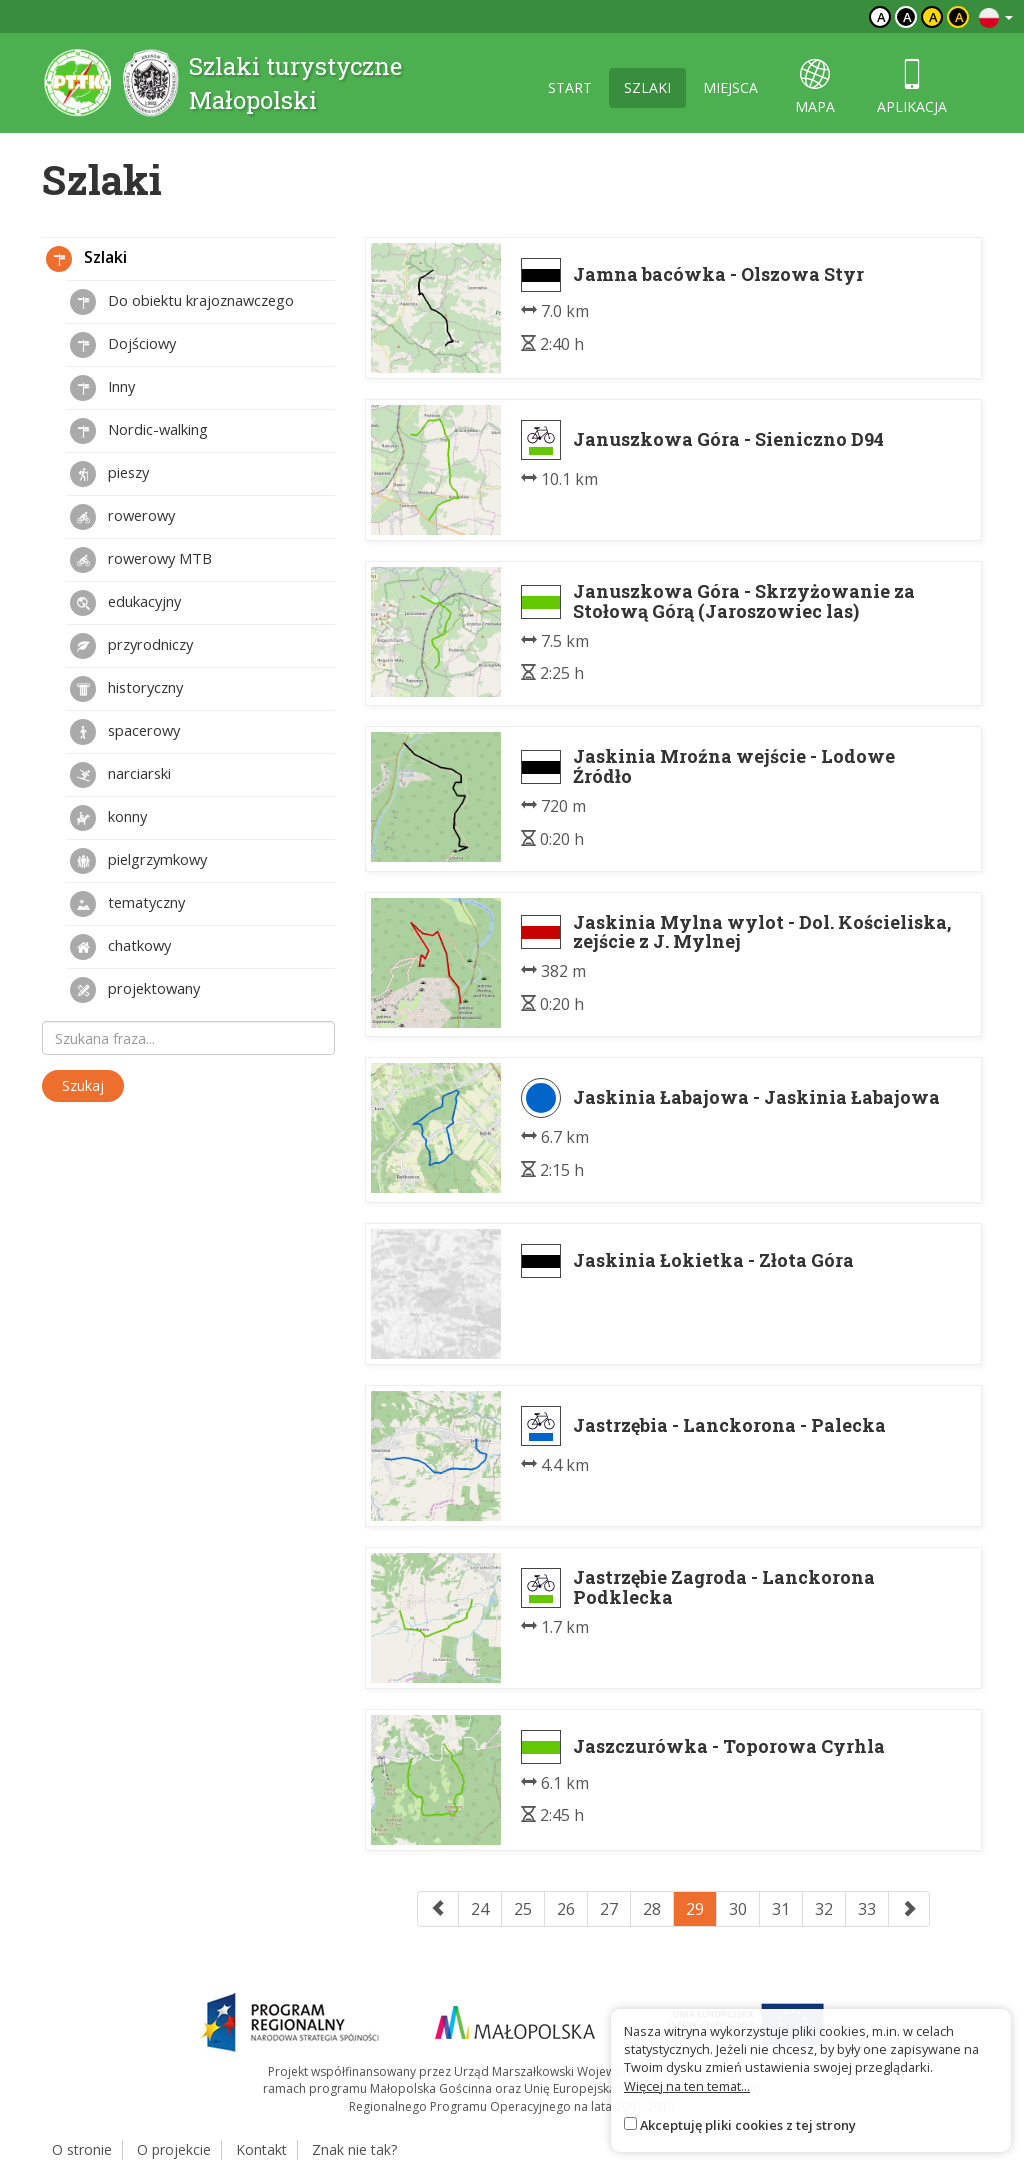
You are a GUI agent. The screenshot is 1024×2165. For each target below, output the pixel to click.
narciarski (120, 775)
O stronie (82, 2149)
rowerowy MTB (141, 560)
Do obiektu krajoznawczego (182, 302)
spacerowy (125, 732)
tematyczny (127, 904)
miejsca (730, 87)
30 (738, 1909)
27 (609, 1909)
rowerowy (122, 517)
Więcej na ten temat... (687, 2086)
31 (781, 1909)
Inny (102, 388)
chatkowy (120, 947)
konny (108, 818)
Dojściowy (123, 345)
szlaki (647, 87)
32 (824, 1909)
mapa (815, 87)
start (570, 87)
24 (480, 1909)
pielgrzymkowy (138, 861)
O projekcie (174, 2149)
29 (695, 1909)
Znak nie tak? (354, 2149)
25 (523, 1909)
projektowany (135, 990)
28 (652, 1909)
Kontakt (261, 2149)
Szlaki (86, 259)
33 (867, 1909)
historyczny (126, 689)
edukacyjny (125, 603)
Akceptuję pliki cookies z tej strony (748, 2125)
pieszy (109, 474)
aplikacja (912, 87)
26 (566, 1909)
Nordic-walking (139, 431)
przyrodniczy (131, 646)
